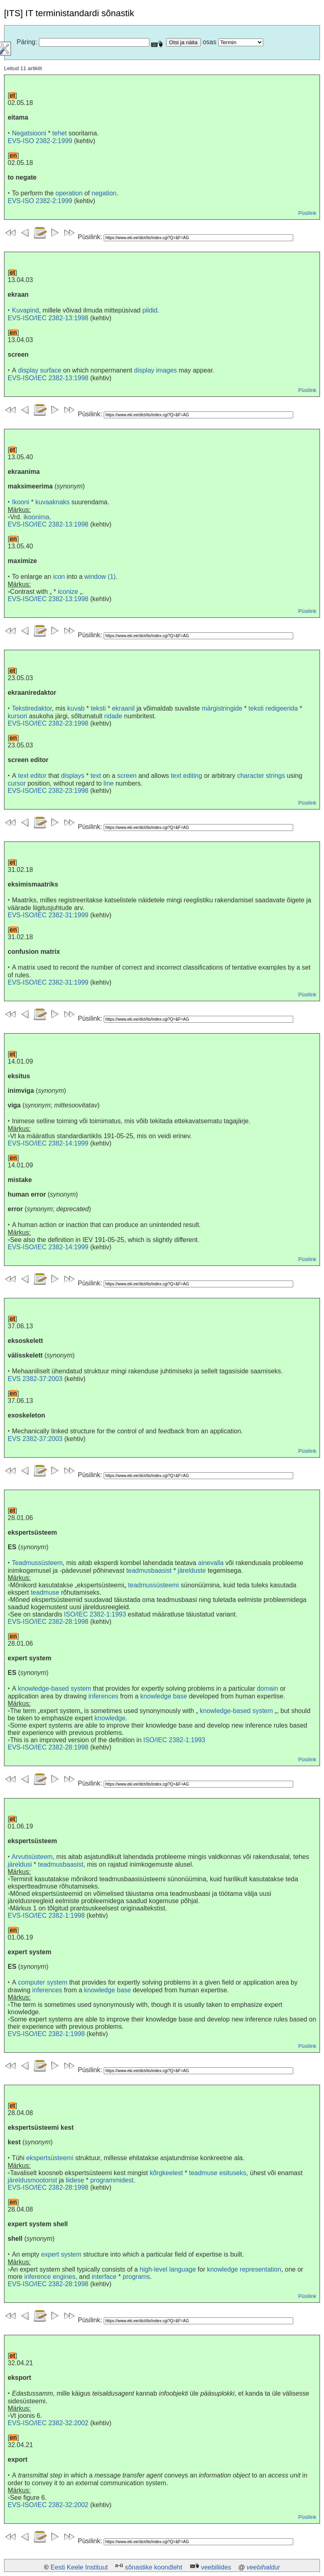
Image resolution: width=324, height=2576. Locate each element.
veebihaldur (263, 2567)
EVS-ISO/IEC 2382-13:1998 (48, 318)
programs (136, 2276)
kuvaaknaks (52, 502)
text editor (32, 775)
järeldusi (20, 1864)
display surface (40, 370)
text (95, 775)
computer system (43, 1982)
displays (72, 775)
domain (267, 1688)
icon (59, 576)
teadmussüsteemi (153, 1585)
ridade (113, 716)
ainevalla (211, 1562)
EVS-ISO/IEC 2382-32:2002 (48, 2423)
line (109, 783)
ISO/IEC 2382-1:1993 (95, 1614)
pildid (149, 310)
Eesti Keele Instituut (79, 2567)
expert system (61, 2254)
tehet (59, 133)
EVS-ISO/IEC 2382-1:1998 (46, 1915)
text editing (186, 775)
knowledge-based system (55, 1688)
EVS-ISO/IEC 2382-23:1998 (48, 723)
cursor (17, 783)
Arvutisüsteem (32, 1856)
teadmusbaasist (149, 1570)
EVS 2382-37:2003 (35, 1378)
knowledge (110, 1718)
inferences (103, 1696)
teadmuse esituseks (217, 2172)
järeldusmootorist (32, 2180)
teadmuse (45, 1592)
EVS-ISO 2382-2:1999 (40, 140)
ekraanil (123, 708)
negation (104, 193)
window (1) (99, 576)
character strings (261, 775)
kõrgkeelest (166, 2172)
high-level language (168, 2269)
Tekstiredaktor (32, 708)
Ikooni (20, 502)
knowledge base (163, 1696)
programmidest (112, 2180)
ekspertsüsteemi (50, 2157)
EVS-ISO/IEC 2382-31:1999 (48, 915)
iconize (68, 591)
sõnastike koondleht (153, 2567)
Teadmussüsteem (37, 1562)
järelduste (192, 1570)
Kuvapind (25, 310)
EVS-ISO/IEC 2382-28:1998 (48, 1621)
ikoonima (36, 517)
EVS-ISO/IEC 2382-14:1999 (48, 1143)
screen (126, 775)
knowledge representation (244, 2269)
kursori (17, 716)
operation (69, 193)
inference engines (49, 2276)
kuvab (76, 708)
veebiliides (216, 2567)
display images (155, 370)
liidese (75, 2180)
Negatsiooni (29, 133)
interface (104, 2276)
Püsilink (307, 213)
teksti (98, 708)
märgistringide (222, 708)
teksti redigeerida (273, 708)
